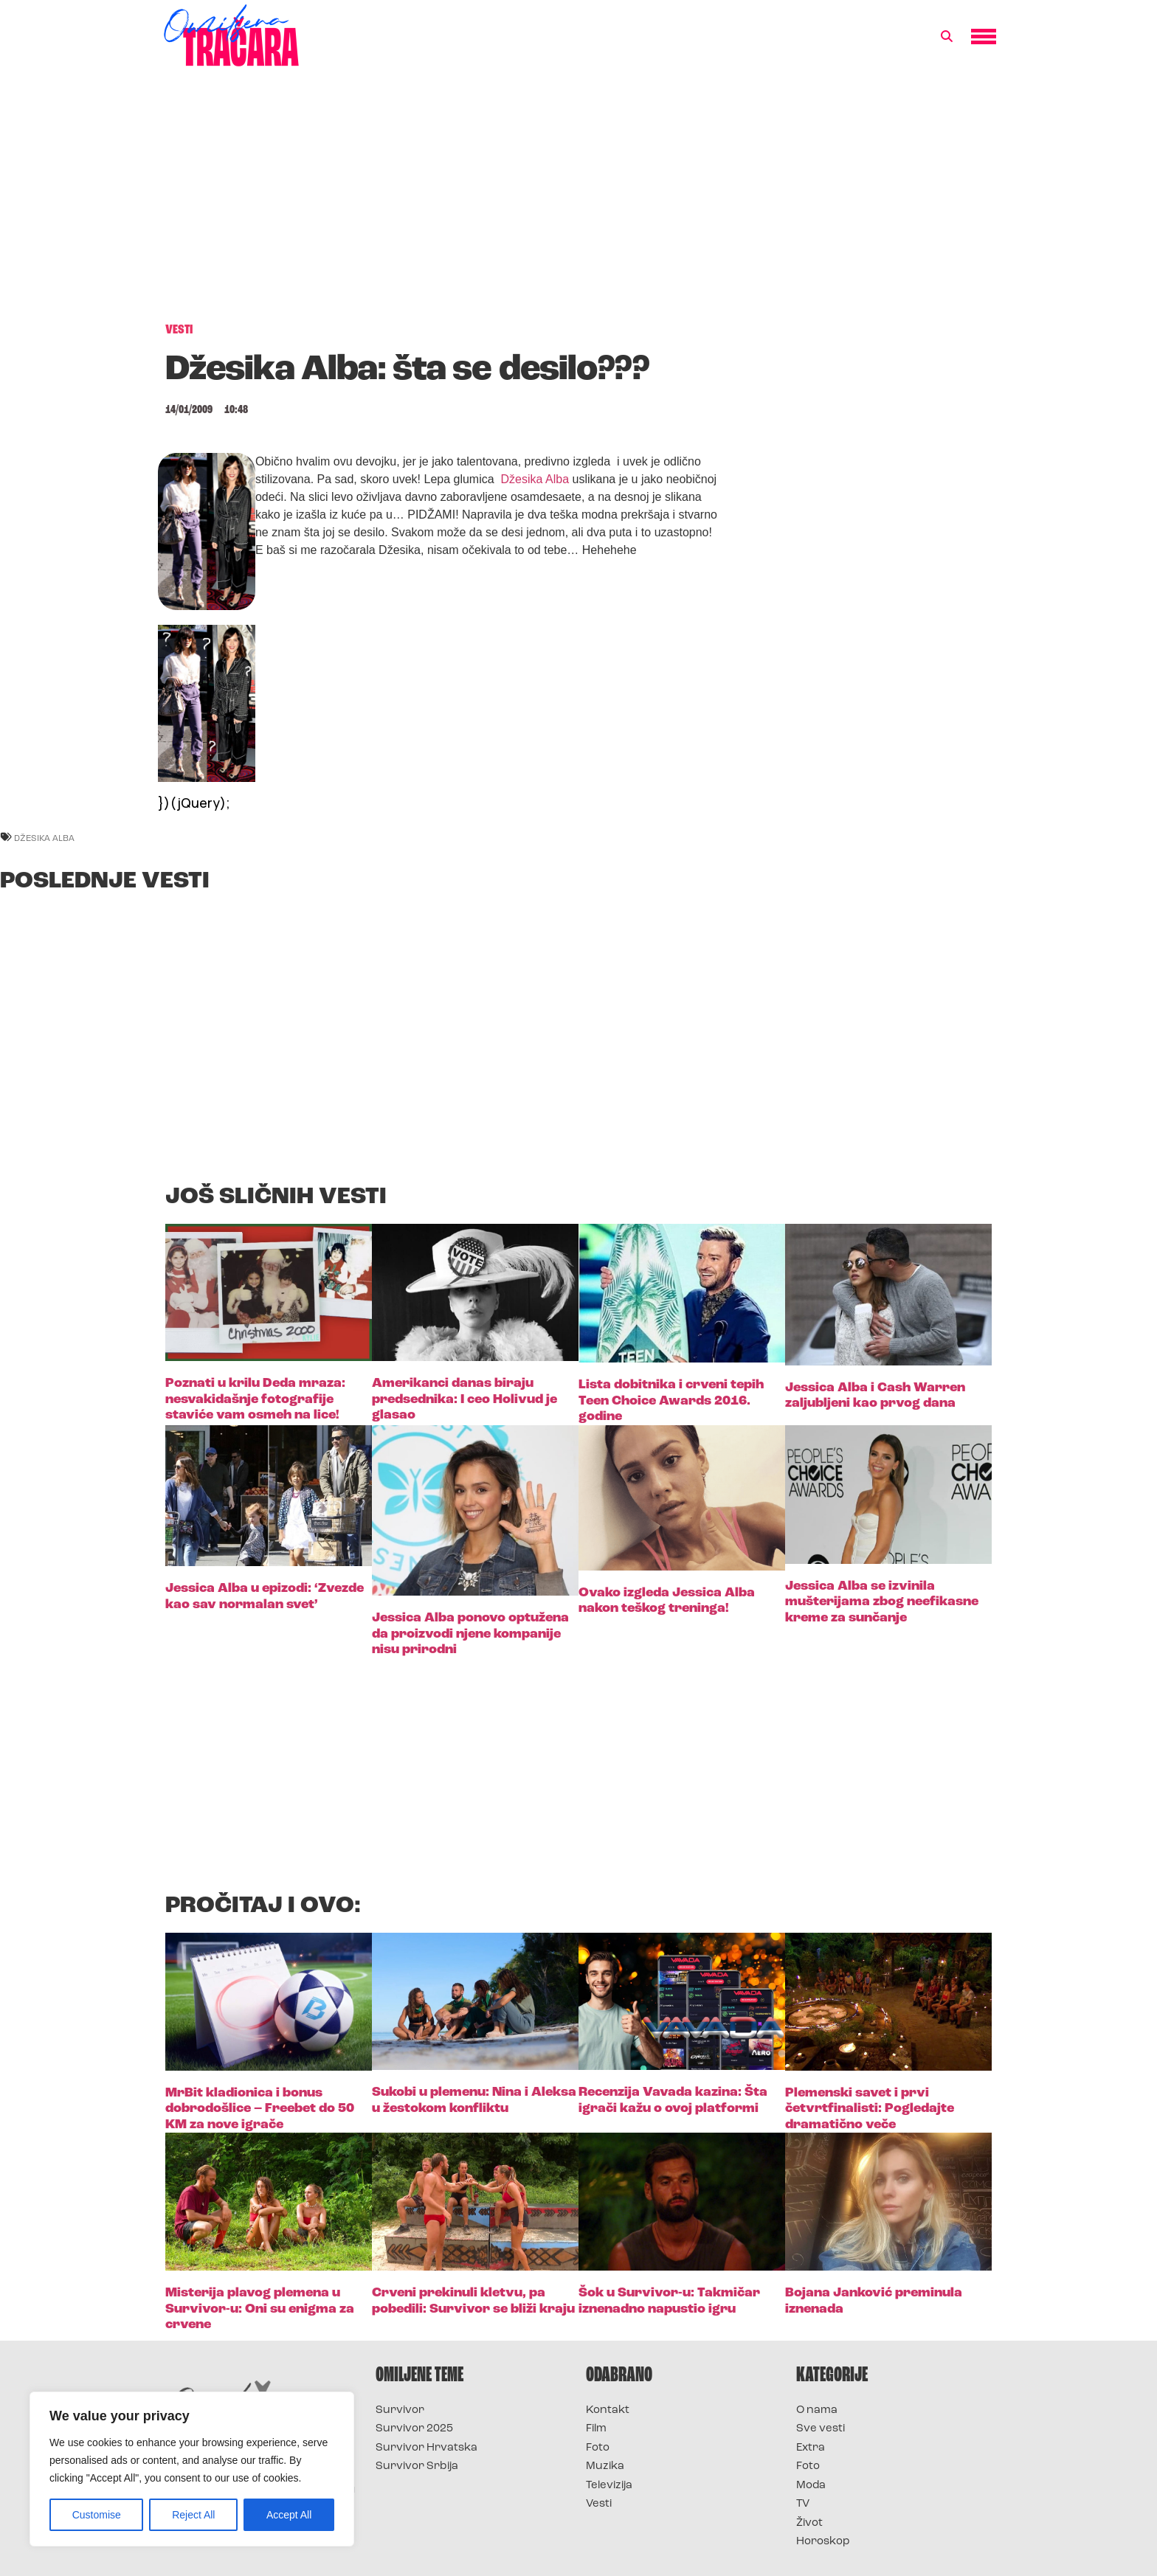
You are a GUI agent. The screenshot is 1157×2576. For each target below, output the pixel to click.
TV (802, 2504)
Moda (811, 2485)
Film (596, 2428)
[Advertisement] (578, 202)
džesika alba (44, 837)
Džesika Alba (537, 479)
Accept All (288, 2515)
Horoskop (823, 2541)
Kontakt (607, 2410)
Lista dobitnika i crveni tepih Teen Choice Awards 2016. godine (671, 1401)
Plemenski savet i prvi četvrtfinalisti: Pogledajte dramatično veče (869, 2109)
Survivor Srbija (417, 2466)
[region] (192, 2469)
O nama (816, 2410)
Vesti (599, 2504)
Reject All (193, 2515)
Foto (597, 2448)
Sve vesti (820, 2428)
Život (809, 2523)
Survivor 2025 (414, 2428)
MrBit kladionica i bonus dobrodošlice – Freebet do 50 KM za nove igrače (259, 2109)
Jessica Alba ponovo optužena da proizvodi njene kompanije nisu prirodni (470, 1634)
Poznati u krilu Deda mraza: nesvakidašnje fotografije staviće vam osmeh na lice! (255, 1399)
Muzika (605, 2466)
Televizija (609, 2485)
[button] (946, 37)
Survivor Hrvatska (426, 2448)
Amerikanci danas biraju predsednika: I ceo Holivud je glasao (464, 1399)
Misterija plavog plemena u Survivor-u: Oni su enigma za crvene (259, 2309)
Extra (810, 2448)
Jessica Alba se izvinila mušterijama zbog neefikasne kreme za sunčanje (881, 1602)
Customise (96, 2515)
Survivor (400, 2410)
